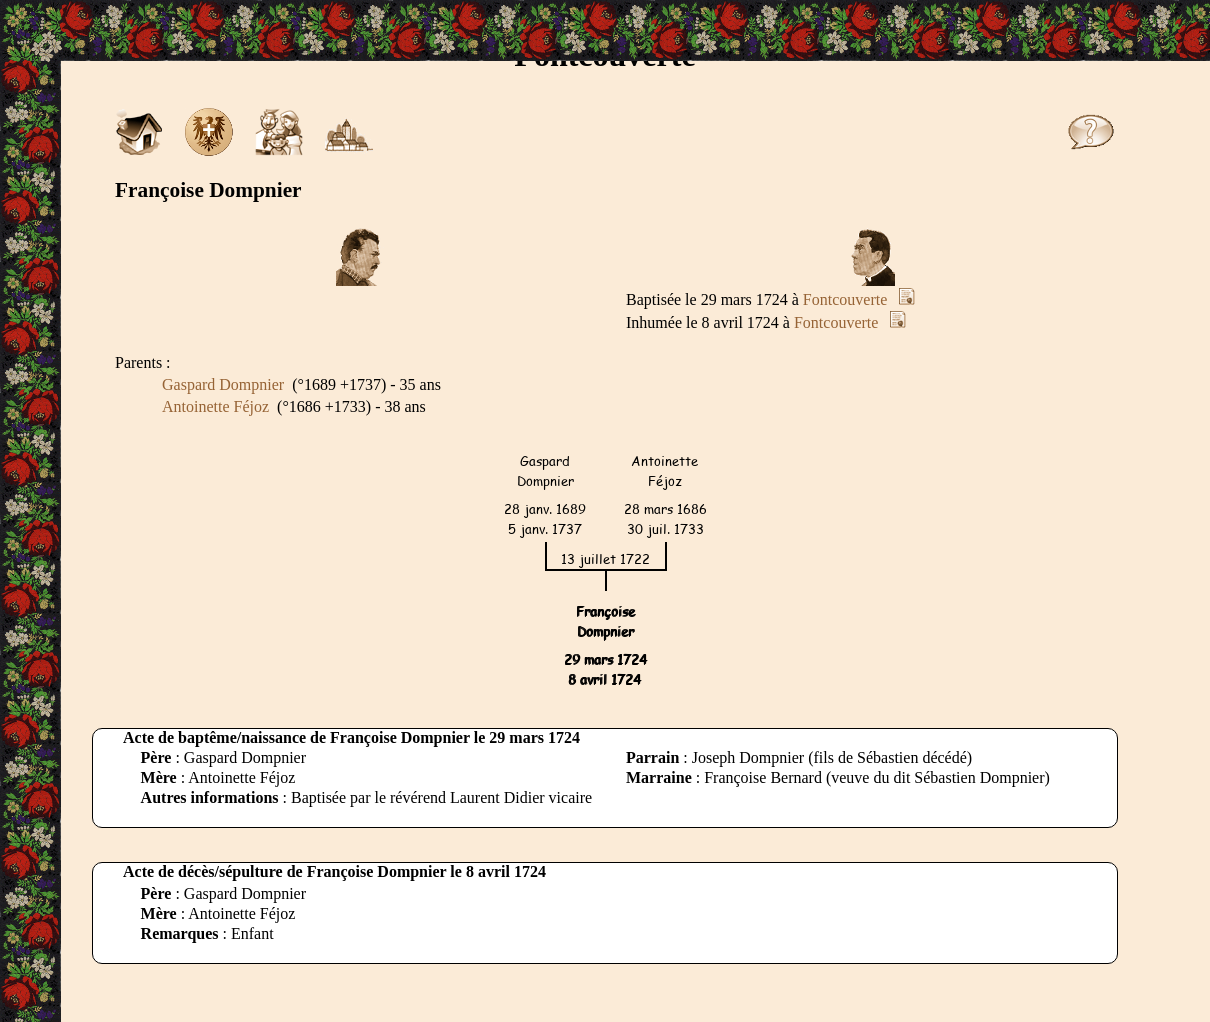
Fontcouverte (845, 299)
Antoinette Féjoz (215, 406)
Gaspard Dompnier (223, 384)
